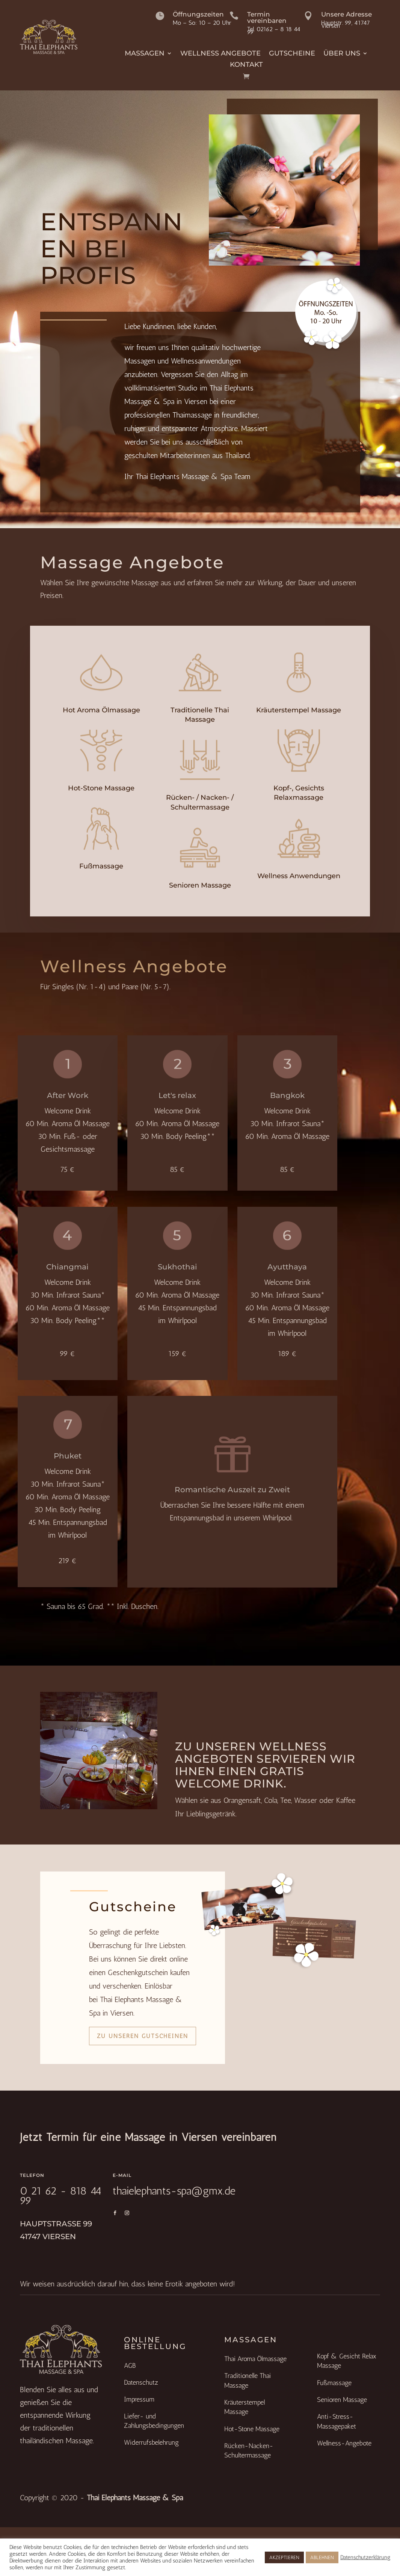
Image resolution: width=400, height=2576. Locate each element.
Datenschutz (141, 2382)
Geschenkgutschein (138, 1972)
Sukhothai (177, 1266)
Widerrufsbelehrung (151, 2442)
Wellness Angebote (220, 54)
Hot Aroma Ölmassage (101, 710)
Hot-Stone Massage (101, 788)
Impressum (139, 2399)
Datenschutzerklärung (365, 2557)
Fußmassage (101, 866)
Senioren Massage (200, 885)
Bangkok (287, 1095)
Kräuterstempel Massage (298, 710)
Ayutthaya (287, 1266)
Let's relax (177, 1095)
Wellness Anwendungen (298, 876)
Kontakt (246, 65)
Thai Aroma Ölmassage (255, 2359)
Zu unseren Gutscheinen (142, 2036)
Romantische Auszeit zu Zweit (232, 1489)
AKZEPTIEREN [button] (284, 2557)
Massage (144, 582)
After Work (67, 1095)
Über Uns (341, 54)
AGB (130, 2365)
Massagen (145, 54)
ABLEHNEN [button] (322, 2557)
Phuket (68, 1455)
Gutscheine (292, 54)
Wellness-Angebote (344, 2443)
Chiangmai (67, 1266)
